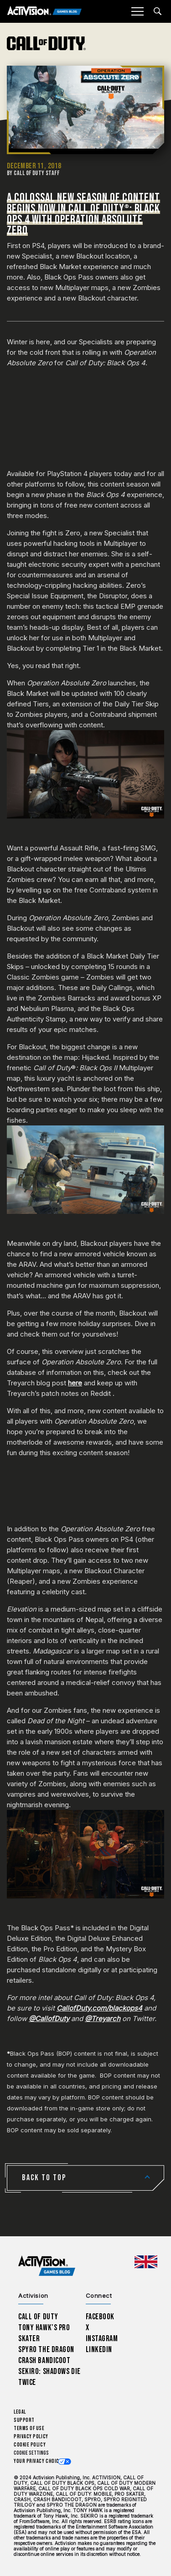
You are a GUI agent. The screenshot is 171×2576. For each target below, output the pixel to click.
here (75, 1383)
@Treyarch (102, 2018)
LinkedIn (99, 2349)
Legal (20, 2412)
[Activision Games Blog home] (46, 2266)
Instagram (102, 2338)
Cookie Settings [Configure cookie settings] (31, 2453)
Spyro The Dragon (46, 2349)
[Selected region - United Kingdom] (146, 2261)
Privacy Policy (31, 2436)
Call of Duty (38, 2317)
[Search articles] (157, 11)
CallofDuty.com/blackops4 (99, 2008)
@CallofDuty (49, 2018)
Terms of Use (29, 2428)
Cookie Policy (30, 2444)
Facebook (100, 2317)
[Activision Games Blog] (44, 11)
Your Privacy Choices (39, 2461)
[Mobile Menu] (137, 11)
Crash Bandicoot (44, 2360)
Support (24, 2420)
